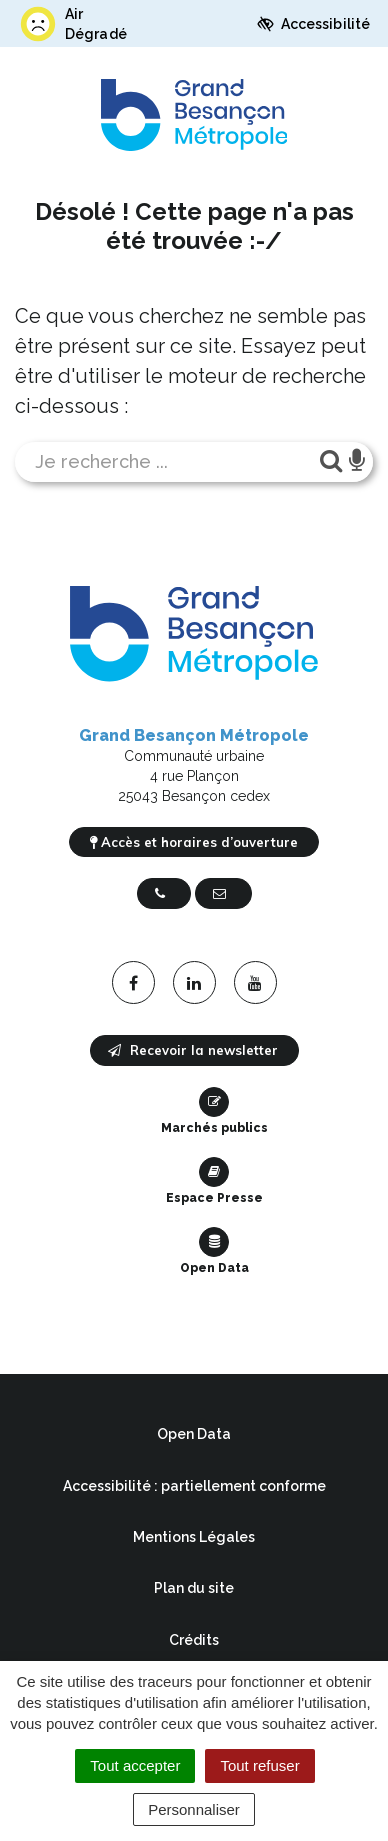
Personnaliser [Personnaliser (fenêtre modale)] (194, 1809)
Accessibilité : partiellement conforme (194, 1486)
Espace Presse (214, 1181)
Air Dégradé (72, 24)
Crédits (194, 1640)
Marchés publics (214, 1111)
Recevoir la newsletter (193, 1050)
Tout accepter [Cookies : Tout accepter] (135, 1765)
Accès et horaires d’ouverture (194, 842)
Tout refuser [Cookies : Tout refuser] (259, 1765)
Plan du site (194, 1588)
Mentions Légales (194, 1537)
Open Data (214, 1251)
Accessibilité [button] (313, 24)
